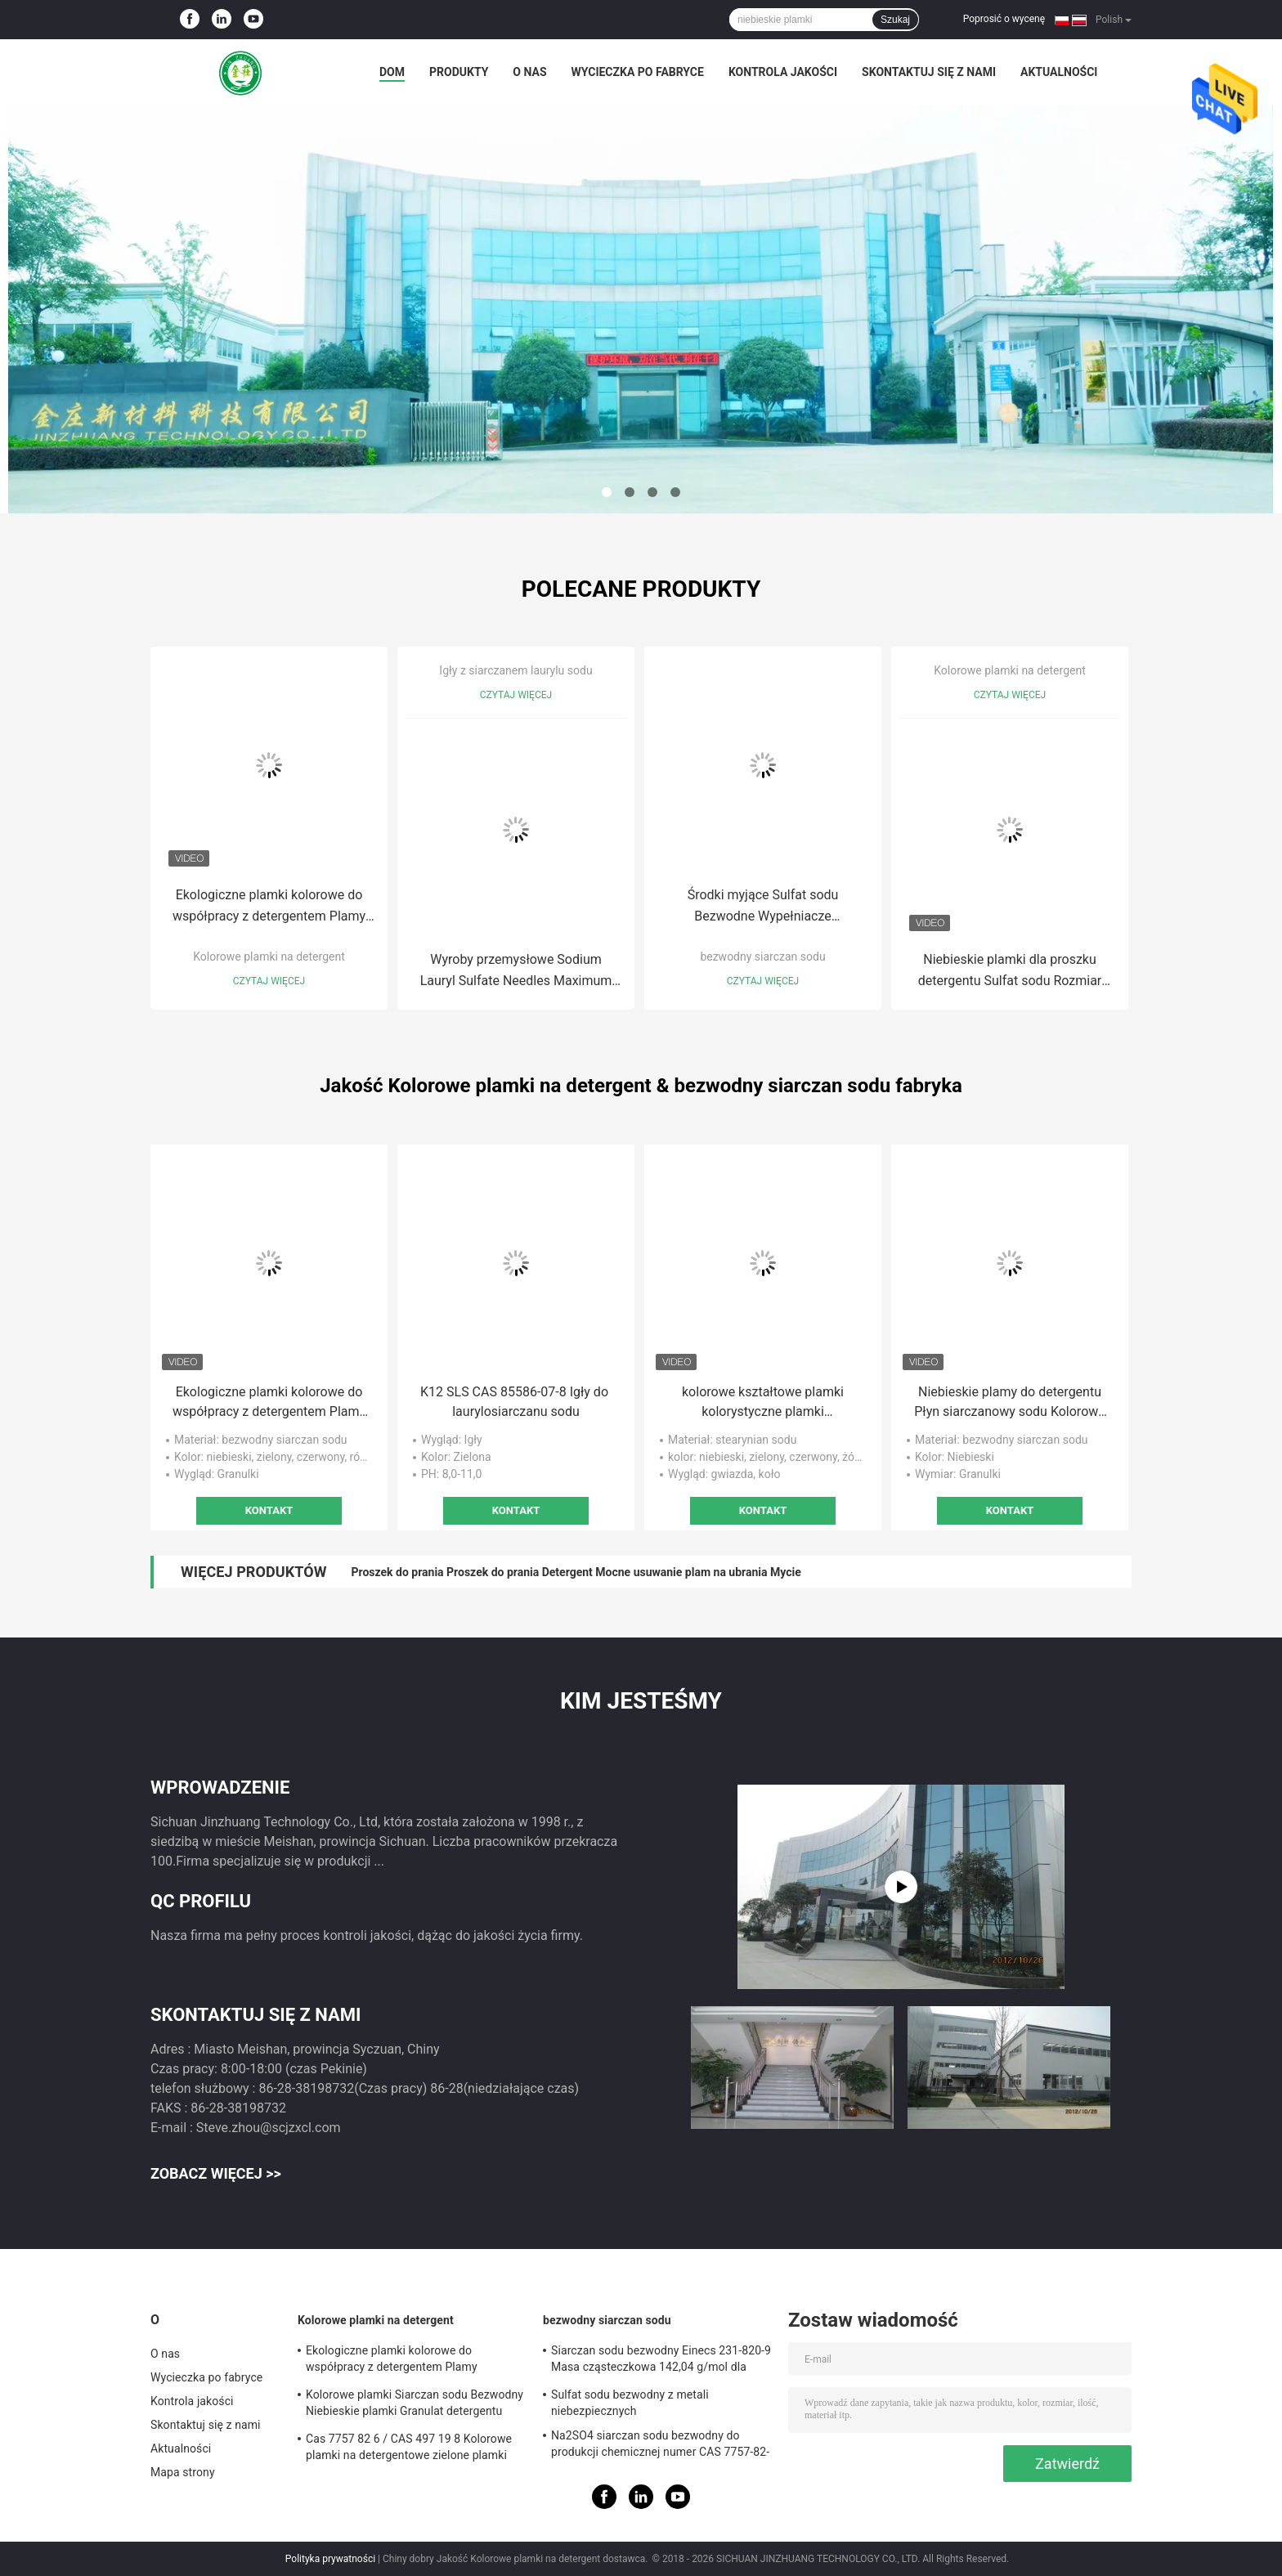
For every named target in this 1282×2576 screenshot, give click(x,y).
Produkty (458, 71)
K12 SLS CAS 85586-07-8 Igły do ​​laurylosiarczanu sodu (516, 1401)
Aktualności (1058, 71)
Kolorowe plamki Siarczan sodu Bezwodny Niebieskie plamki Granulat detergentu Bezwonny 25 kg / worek (414, 2405)
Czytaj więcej (269, 981)
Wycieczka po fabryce (638, 71)
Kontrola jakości (782, 71)
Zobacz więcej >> (215, 2173)
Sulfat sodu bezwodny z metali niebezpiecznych (630, 2402)
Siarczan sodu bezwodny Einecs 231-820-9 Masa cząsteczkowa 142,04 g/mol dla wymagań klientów (661, 2361)
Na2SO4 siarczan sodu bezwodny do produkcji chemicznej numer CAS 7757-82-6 (660, 2446)
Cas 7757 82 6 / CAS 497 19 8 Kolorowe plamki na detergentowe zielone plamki (409, 2447)
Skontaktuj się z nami (929, 71)
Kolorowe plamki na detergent (268, 956)
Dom (392, 71)
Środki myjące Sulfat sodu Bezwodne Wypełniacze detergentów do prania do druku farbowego (762, 907)
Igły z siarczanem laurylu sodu (515, 670)
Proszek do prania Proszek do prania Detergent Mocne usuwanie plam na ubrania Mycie (575, 1572)
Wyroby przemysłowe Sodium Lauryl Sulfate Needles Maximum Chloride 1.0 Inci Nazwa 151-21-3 (516, 972)
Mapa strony (182, 2472)
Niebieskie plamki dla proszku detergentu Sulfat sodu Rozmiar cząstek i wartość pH (1010, 972)
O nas (529, 71)
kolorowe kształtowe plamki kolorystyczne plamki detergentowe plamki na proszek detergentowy (763, 1403)
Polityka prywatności (330, 2559)
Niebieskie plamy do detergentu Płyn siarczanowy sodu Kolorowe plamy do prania (1009, 1403)
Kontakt (269, 1510)
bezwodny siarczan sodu (762, 956)
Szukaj (895, 19)
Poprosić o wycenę (1004, 19)
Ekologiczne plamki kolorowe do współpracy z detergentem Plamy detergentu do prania (269, 907)
